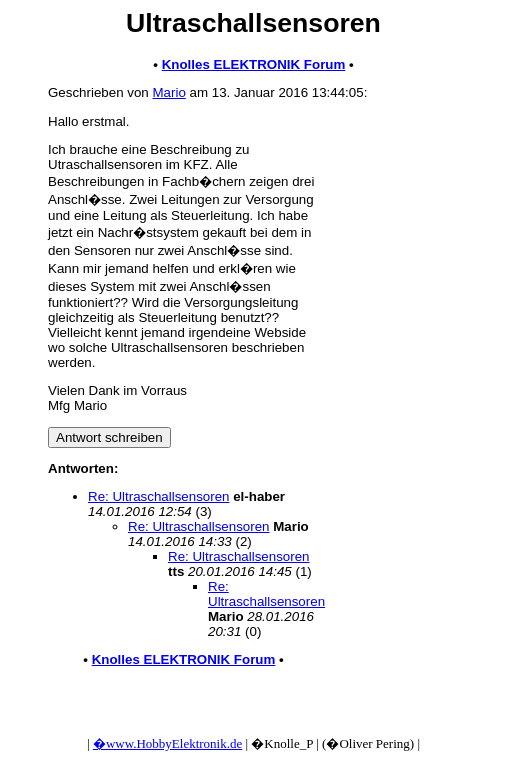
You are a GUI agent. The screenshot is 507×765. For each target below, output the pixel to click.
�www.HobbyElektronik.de (167, 743)
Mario (168, 92)
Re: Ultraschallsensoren (159, 496)
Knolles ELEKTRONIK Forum (254, 64)
